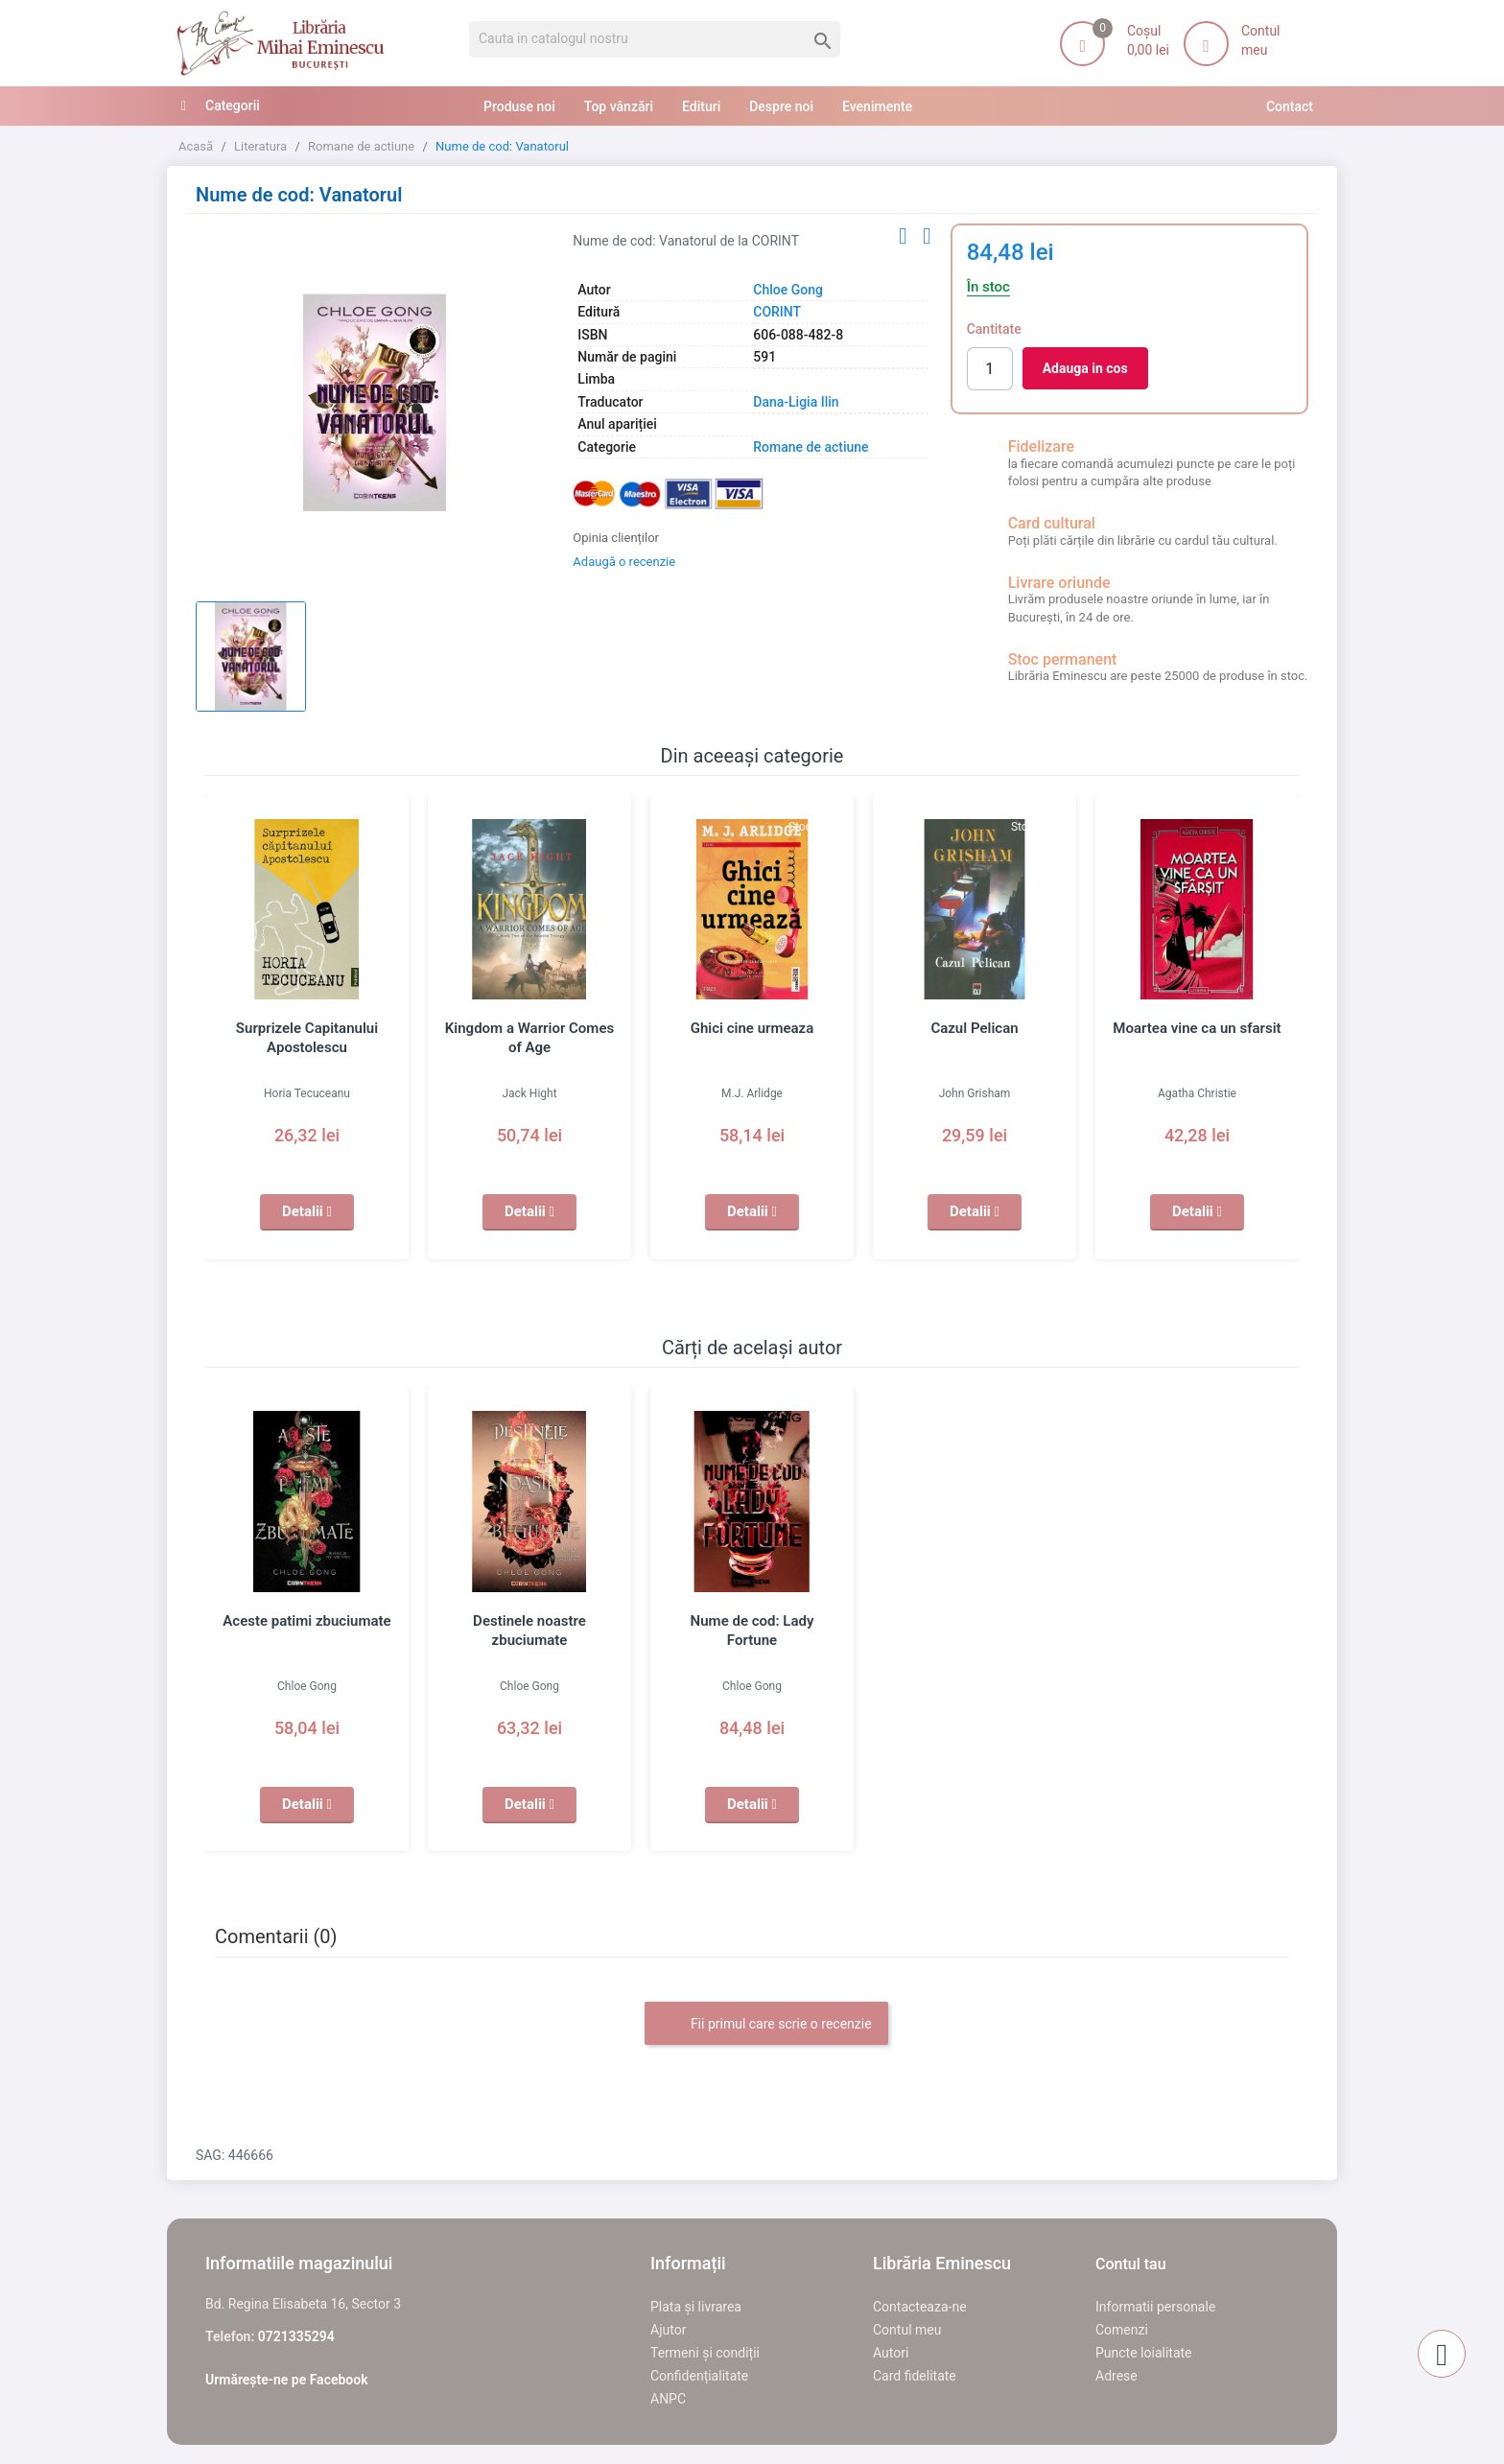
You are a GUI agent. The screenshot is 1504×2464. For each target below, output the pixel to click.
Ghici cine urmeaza (752, 1028)
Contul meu (907, 2329)
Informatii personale (1155, 2306)
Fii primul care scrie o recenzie (766, 2024)
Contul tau (1130, 2264)
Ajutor (668, 2329)
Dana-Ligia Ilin (795, 402)
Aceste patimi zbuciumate (306, 1621)
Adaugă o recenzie (624, 561)
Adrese (1116, 2375)
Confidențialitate (699, 2375)
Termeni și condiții (705, 2352)
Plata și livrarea (695, 2306)
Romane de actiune (810, 447)
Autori (890, 2352)
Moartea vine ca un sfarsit (1197, 1028)
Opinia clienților (616, 537)
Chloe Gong (788, 289)
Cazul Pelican (974, 1028)
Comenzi (1121, 2329)
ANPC (668, 2398)
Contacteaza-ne (920, 2306)
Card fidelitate (914, 2375)
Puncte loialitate (1143, 2352)
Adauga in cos (1085, 368)
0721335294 (296, 2336)
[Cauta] (654, 39)
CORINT (777, 311)
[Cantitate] (990, 368)
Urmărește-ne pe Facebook (286, 2379)
